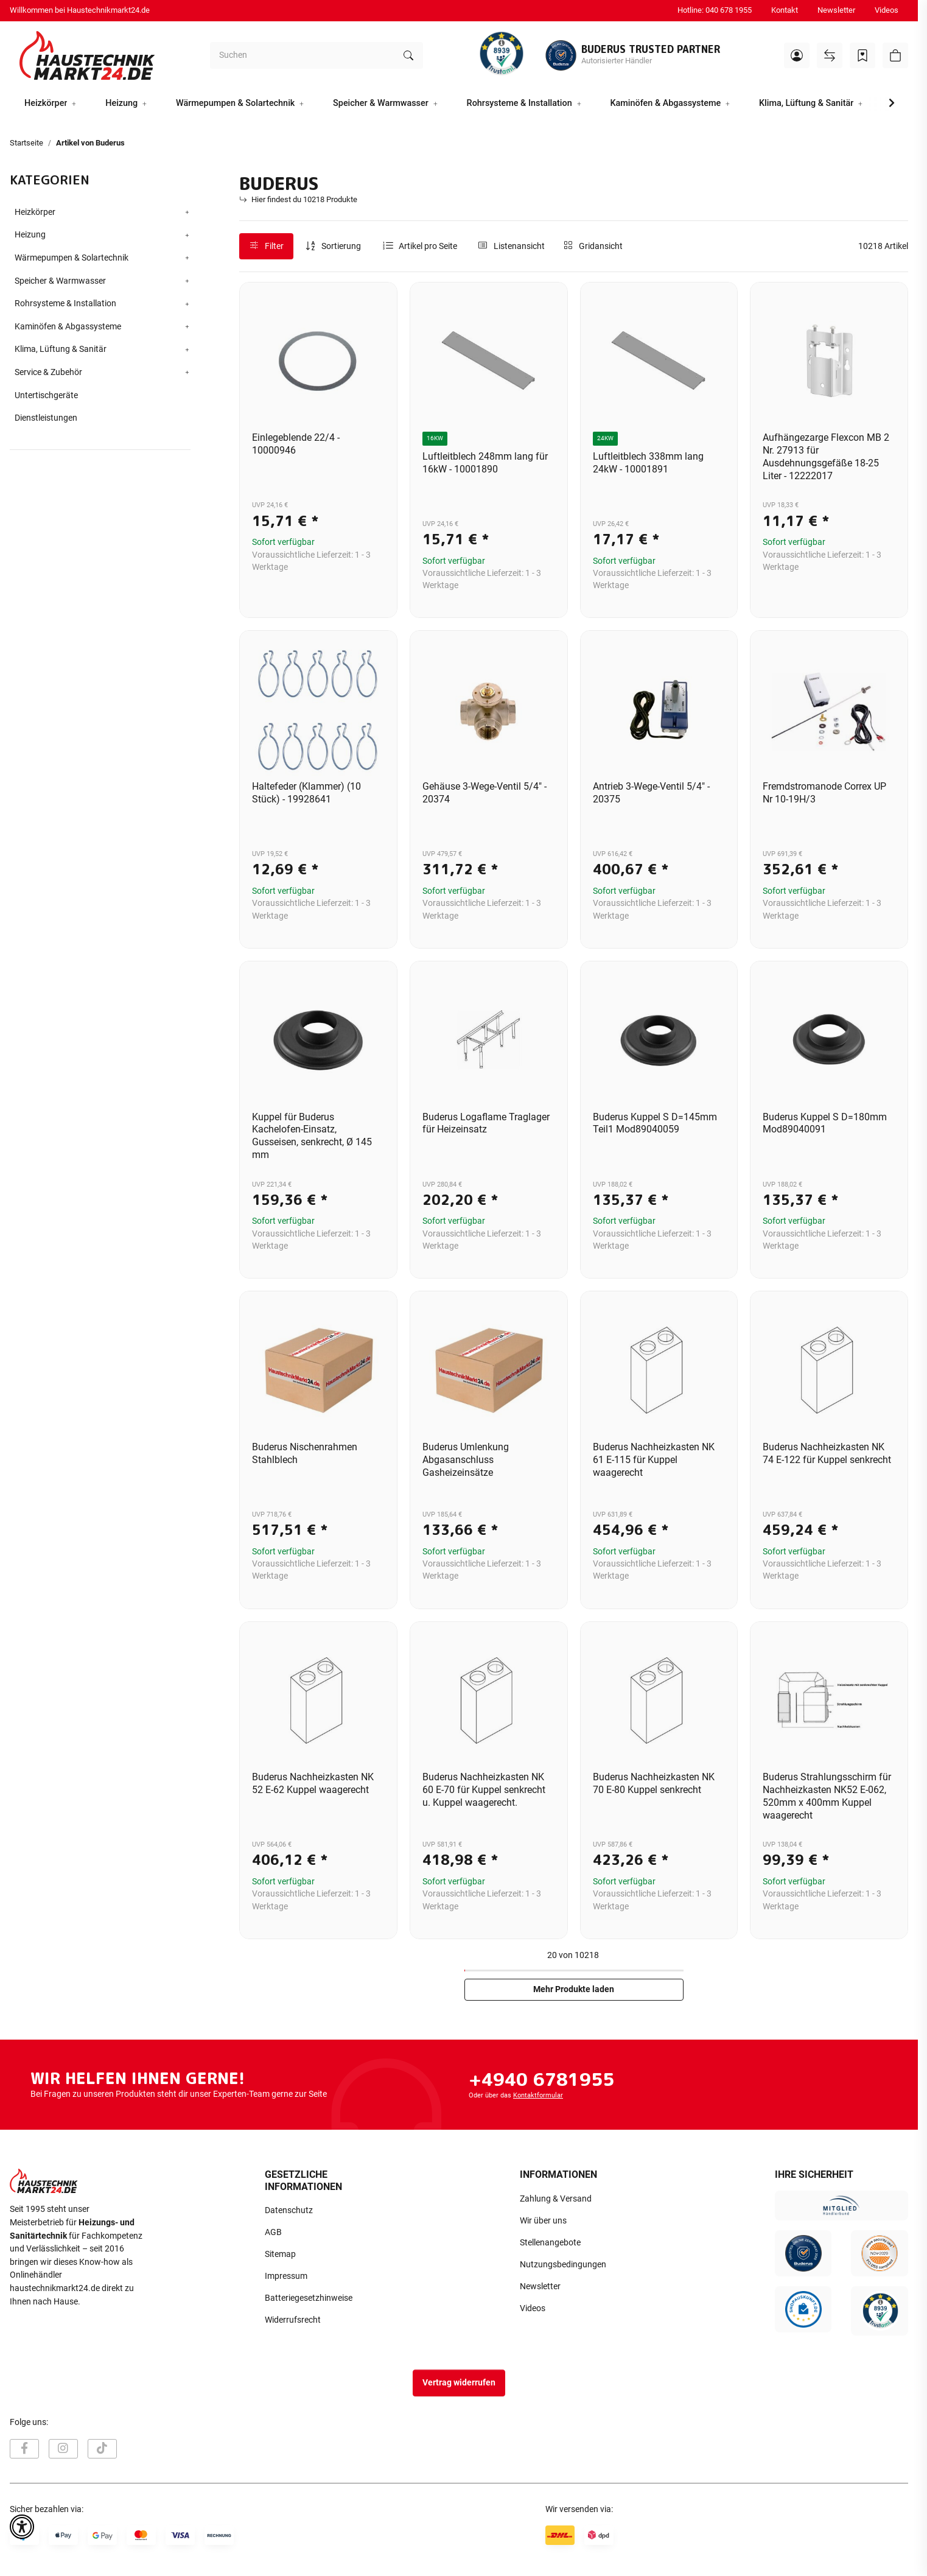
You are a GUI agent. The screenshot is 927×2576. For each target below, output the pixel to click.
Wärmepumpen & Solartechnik (71, 258)
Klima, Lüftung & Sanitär (61, 349)
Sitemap (280, 2254)
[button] (797, 55)
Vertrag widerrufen (458, 2383)
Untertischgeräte (46, 395)
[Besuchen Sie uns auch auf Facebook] (24, 2448)
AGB (273, 2232)
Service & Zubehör (48, 372)
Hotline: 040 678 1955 (714, 10)
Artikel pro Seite (428, 246)
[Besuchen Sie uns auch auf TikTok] (102, 2448)
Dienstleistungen (46, 418)
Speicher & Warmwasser (60, 281)
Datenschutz (289, 2210)
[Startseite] (87, 55)
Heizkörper (35, 212)
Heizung (30, 235)
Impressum (286, 2276)
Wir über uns (543, 2221)
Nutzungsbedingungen (563, 2264)
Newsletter (836, 10)
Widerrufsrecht (293, 2320)
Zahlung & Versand (556, 2199)
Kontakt (784, 10)
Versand (162, 2560)
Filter (267, 246)
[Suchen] (302, 55)
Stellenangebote (550, 2242)
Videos (886, 10)
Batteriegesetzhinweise (308, 2298)
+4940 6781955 (541, 2079)
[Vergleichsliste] (829, 55)
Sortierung (341, 246)
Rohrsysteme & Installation (65, 303)
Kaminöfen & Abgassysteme (68, 326)
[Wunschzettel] (862, 55)
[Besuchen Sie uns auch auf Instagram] (63, 2448)
